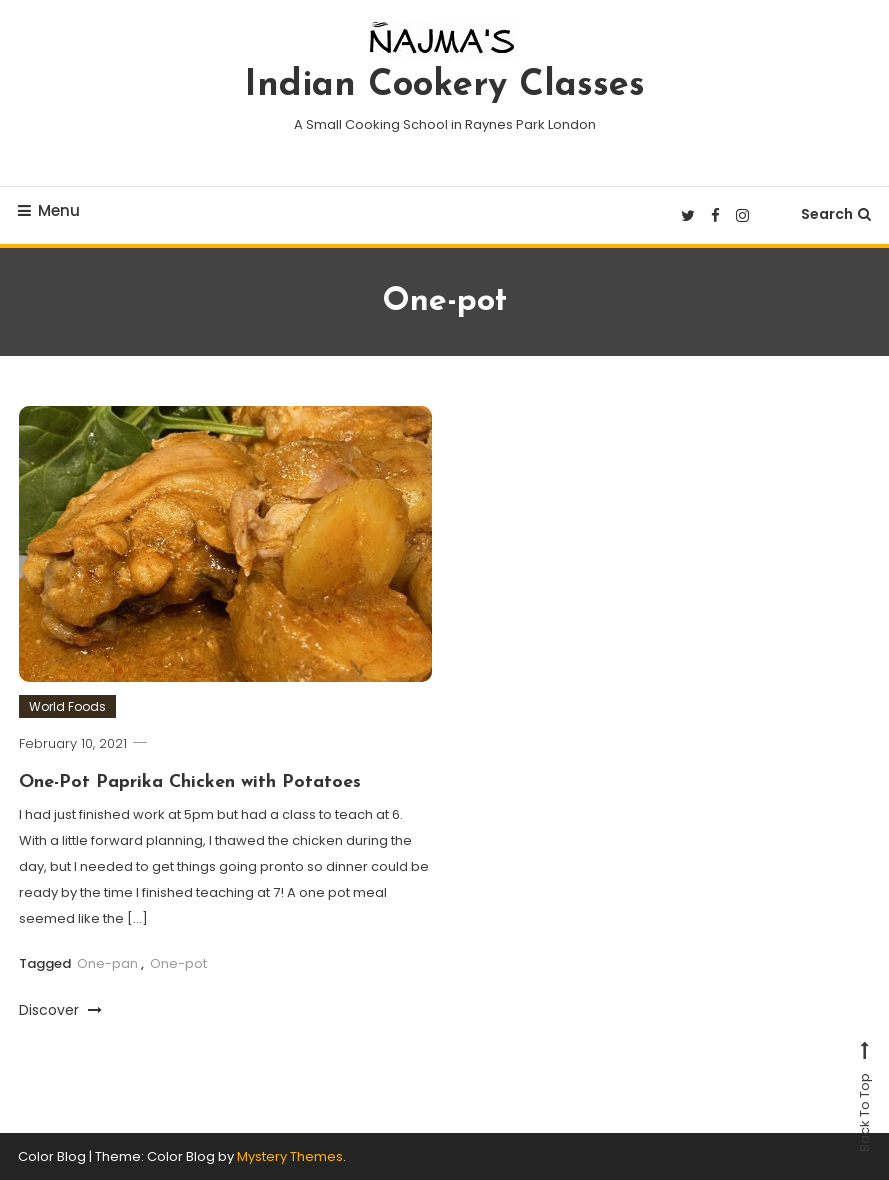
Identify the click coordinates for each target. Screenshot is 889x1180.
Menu (49, 210)
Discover (60, 1010)
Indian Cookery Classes (445, 86)
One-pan (107, 963)
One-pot (178, 963)
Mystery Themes (290, 1156)
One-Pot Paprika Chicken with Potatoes (190, 782)
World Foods (67, 706)
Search (836, 214)
